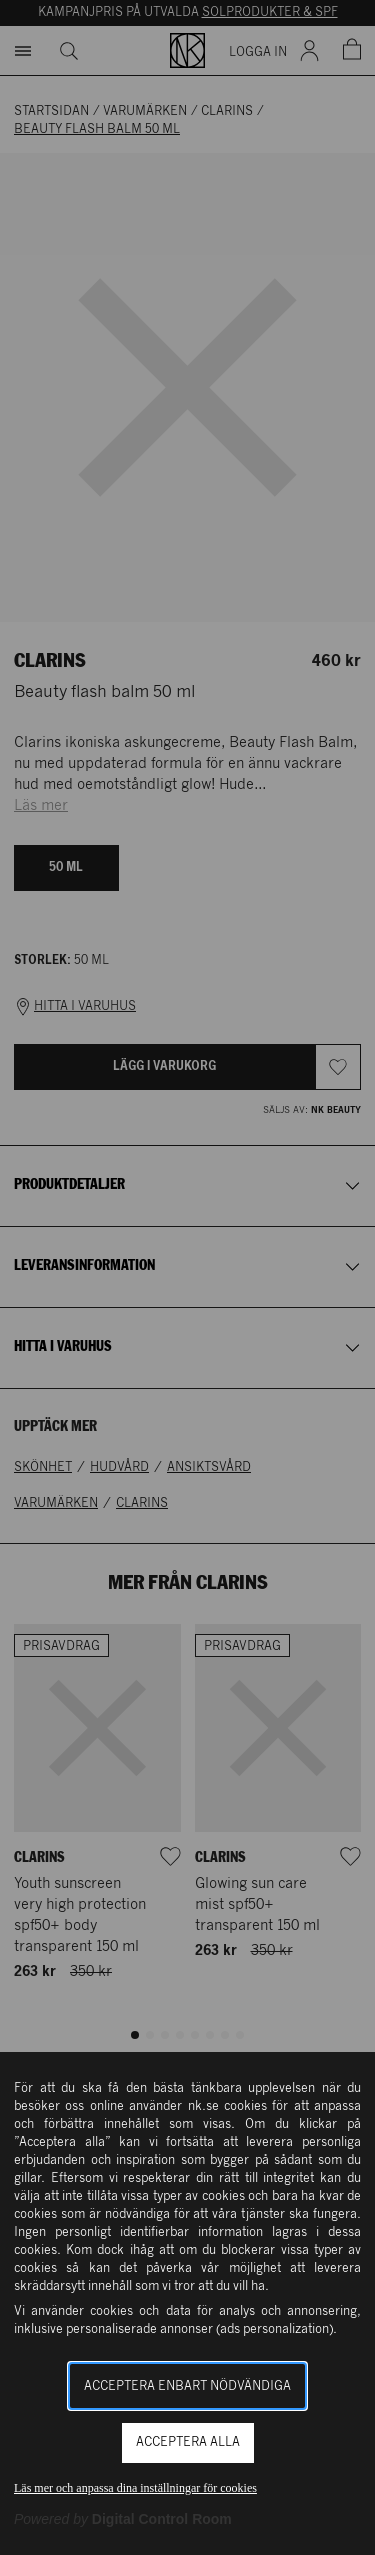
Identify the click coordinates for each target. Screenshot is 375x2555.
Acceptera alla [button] (188, 2442)
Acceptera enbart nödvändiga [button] (187, 2386)
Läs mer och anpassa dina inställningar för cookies (135, 2488)
